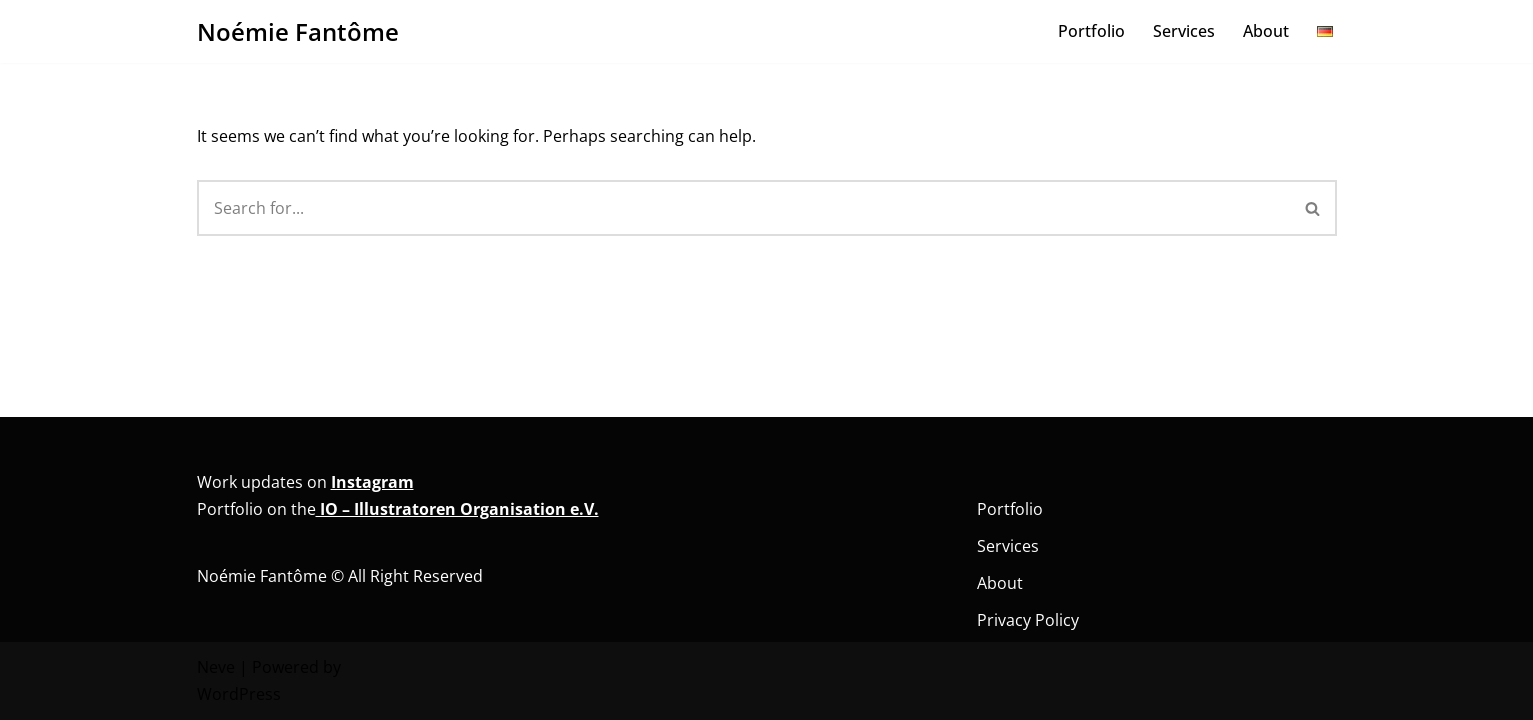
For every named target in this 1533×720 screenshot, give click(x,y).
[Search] (743, 208)
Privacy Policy (1028, 620)
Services (1184, 31)
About (1266, 31)
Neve (216, 667)
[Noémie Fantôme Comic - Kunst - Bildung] (298, 31)
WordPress (239, 694)
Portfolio (1091, 31)
